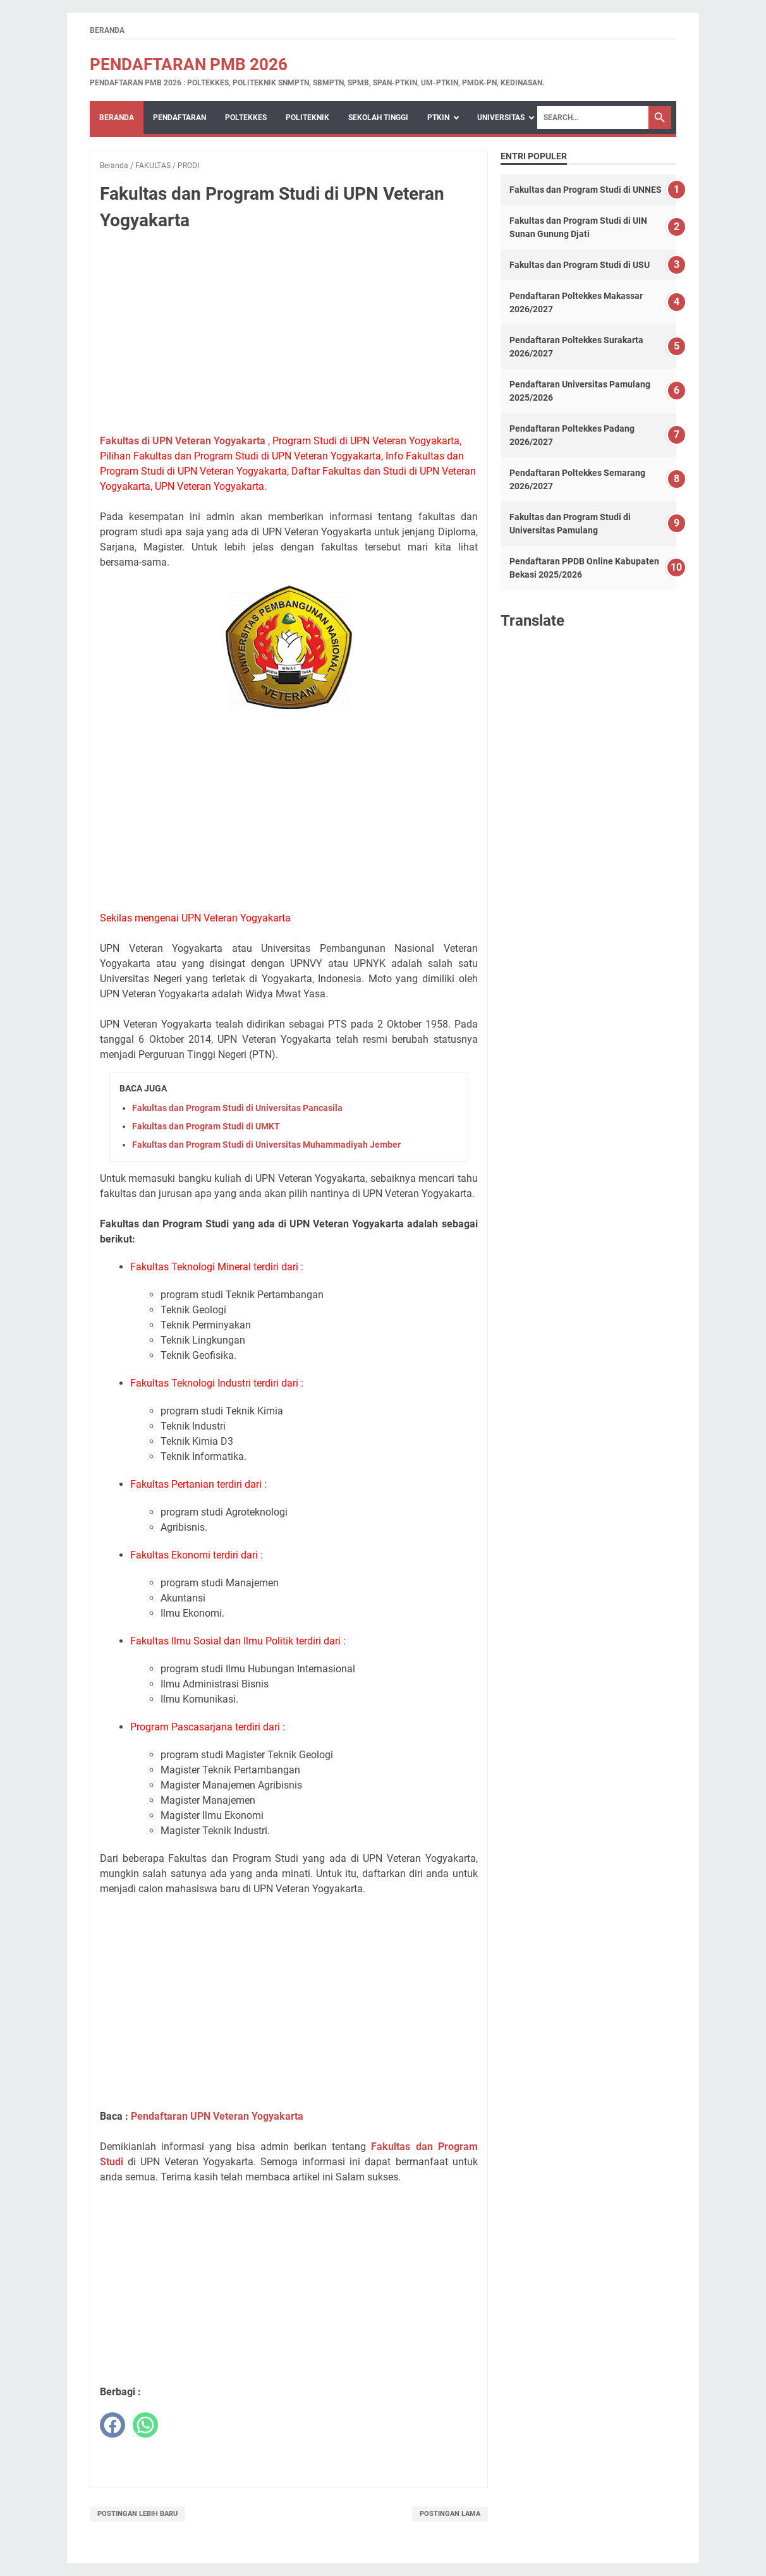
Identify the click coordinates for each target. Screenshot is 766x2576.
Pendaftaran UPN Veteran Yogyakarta (217, 2116)
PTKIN (438, 117)
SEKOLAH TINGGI (378, 117)
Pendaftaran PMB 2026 (189, 64)
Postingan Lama (450, 2514)
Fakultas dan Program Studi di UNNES (585, 190)
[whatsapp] (145, 2425)
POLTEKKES (246, 117)
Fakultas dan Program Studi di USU (579, 265)
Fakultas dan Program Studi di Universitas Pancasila (237, 1108)
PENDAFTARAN (179, 117)
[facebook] (112, 2425)
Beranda (107, 30)
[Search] (592, 117)
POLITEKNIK (307, 117)
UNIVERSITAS (501, 117)
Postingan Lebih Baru (137, 2514)
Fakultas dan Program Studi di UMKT (206, 1126)
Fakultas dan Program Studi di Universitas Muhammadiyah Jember (266, 1144)
